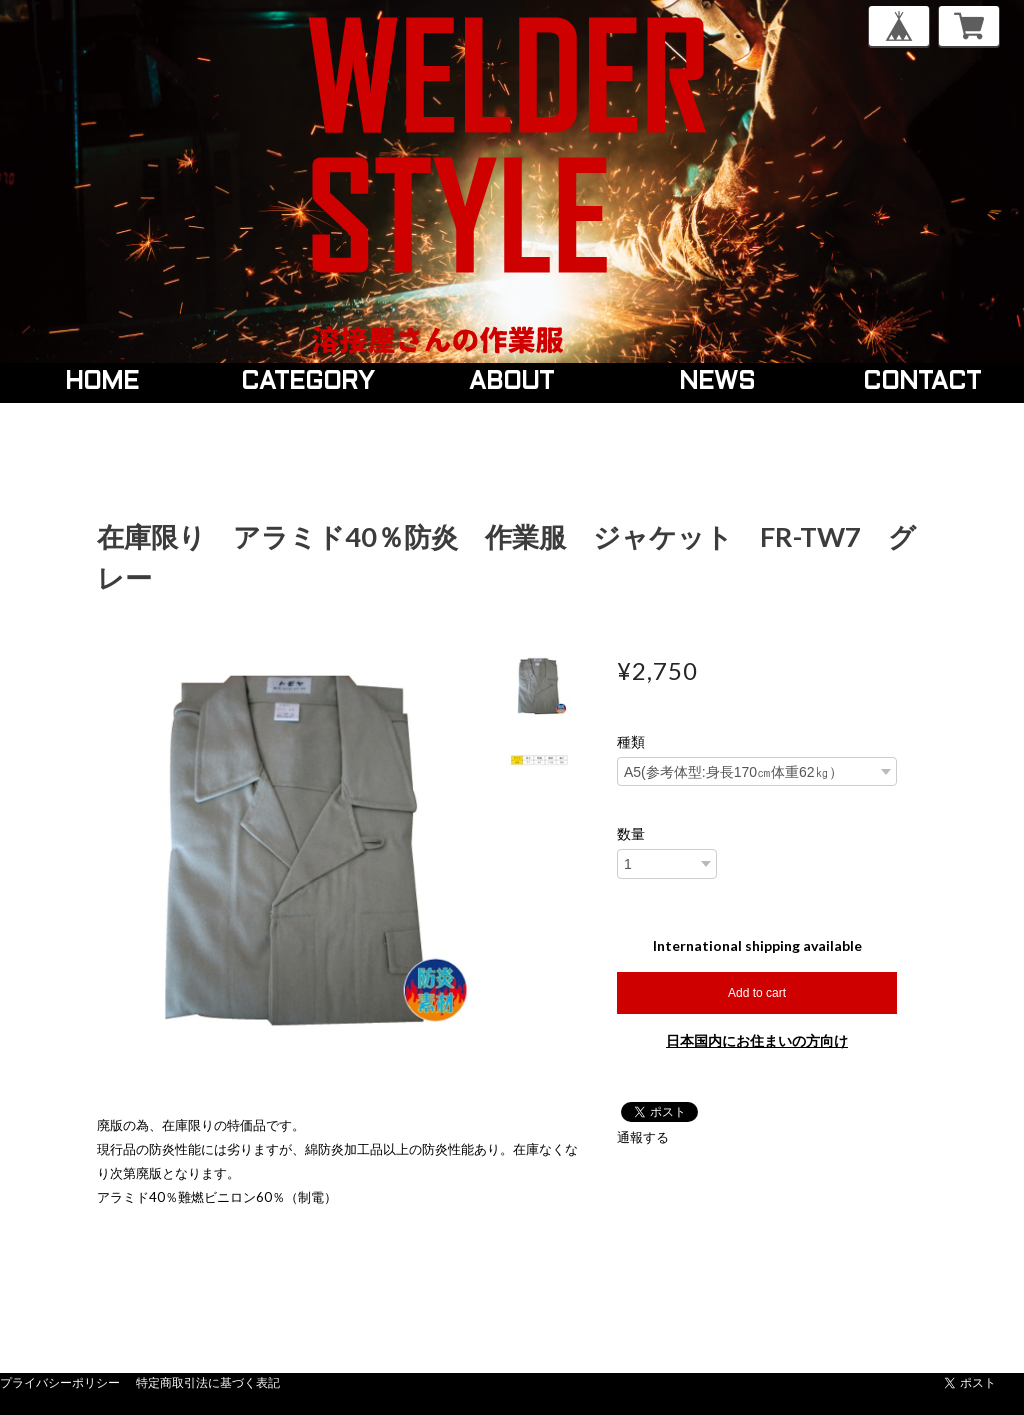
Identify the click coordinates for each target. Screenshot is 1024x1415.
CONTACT (922, 383)
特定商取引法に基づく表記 (208, 1382)
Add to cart (757, 993)
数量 (631, 834)
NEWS (717, 383)
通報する (643, 1137)
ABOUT (511, 383)
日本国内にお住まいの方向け (757, 1040)
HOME (102, 383)
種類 (631, 742)
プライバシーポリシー (60, 1382)
